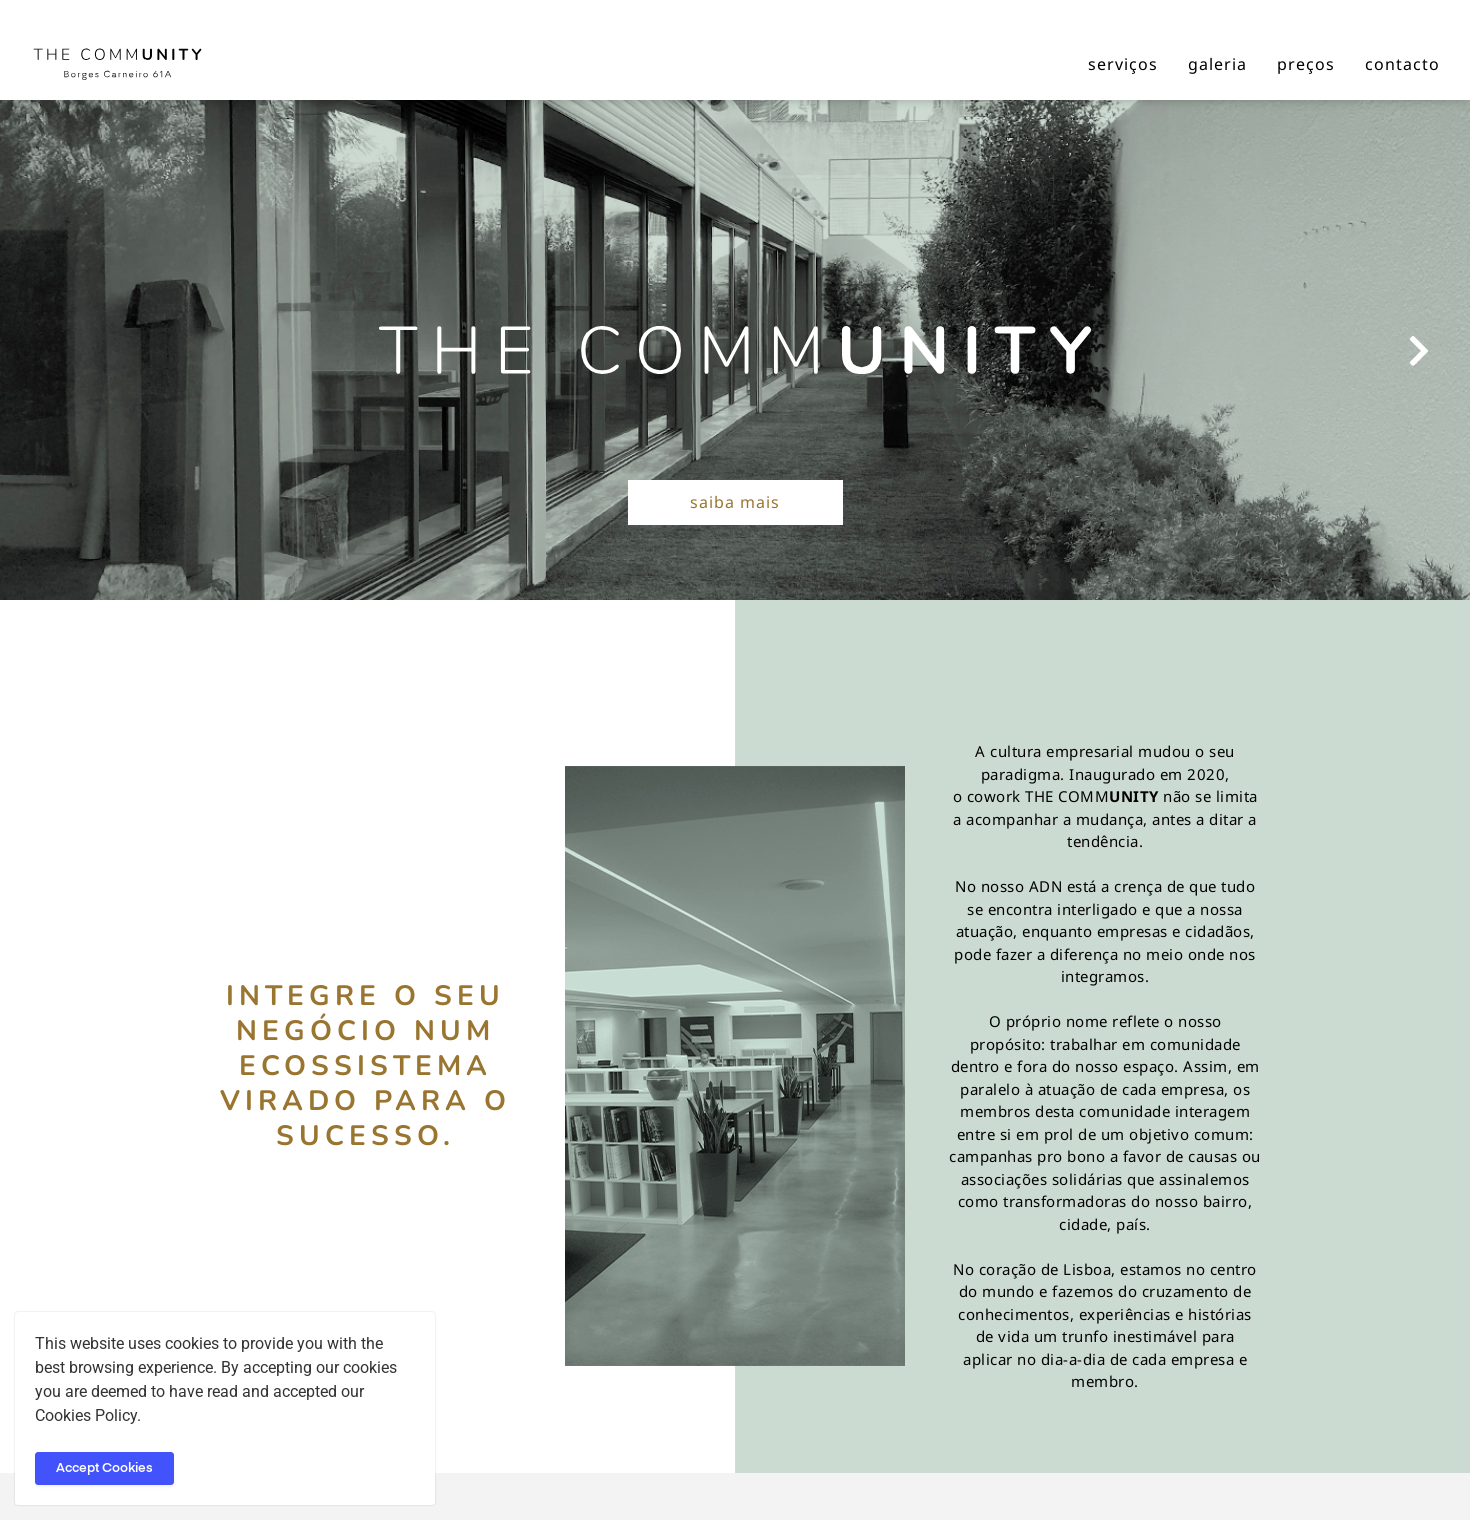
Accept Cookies (104, 1468)
